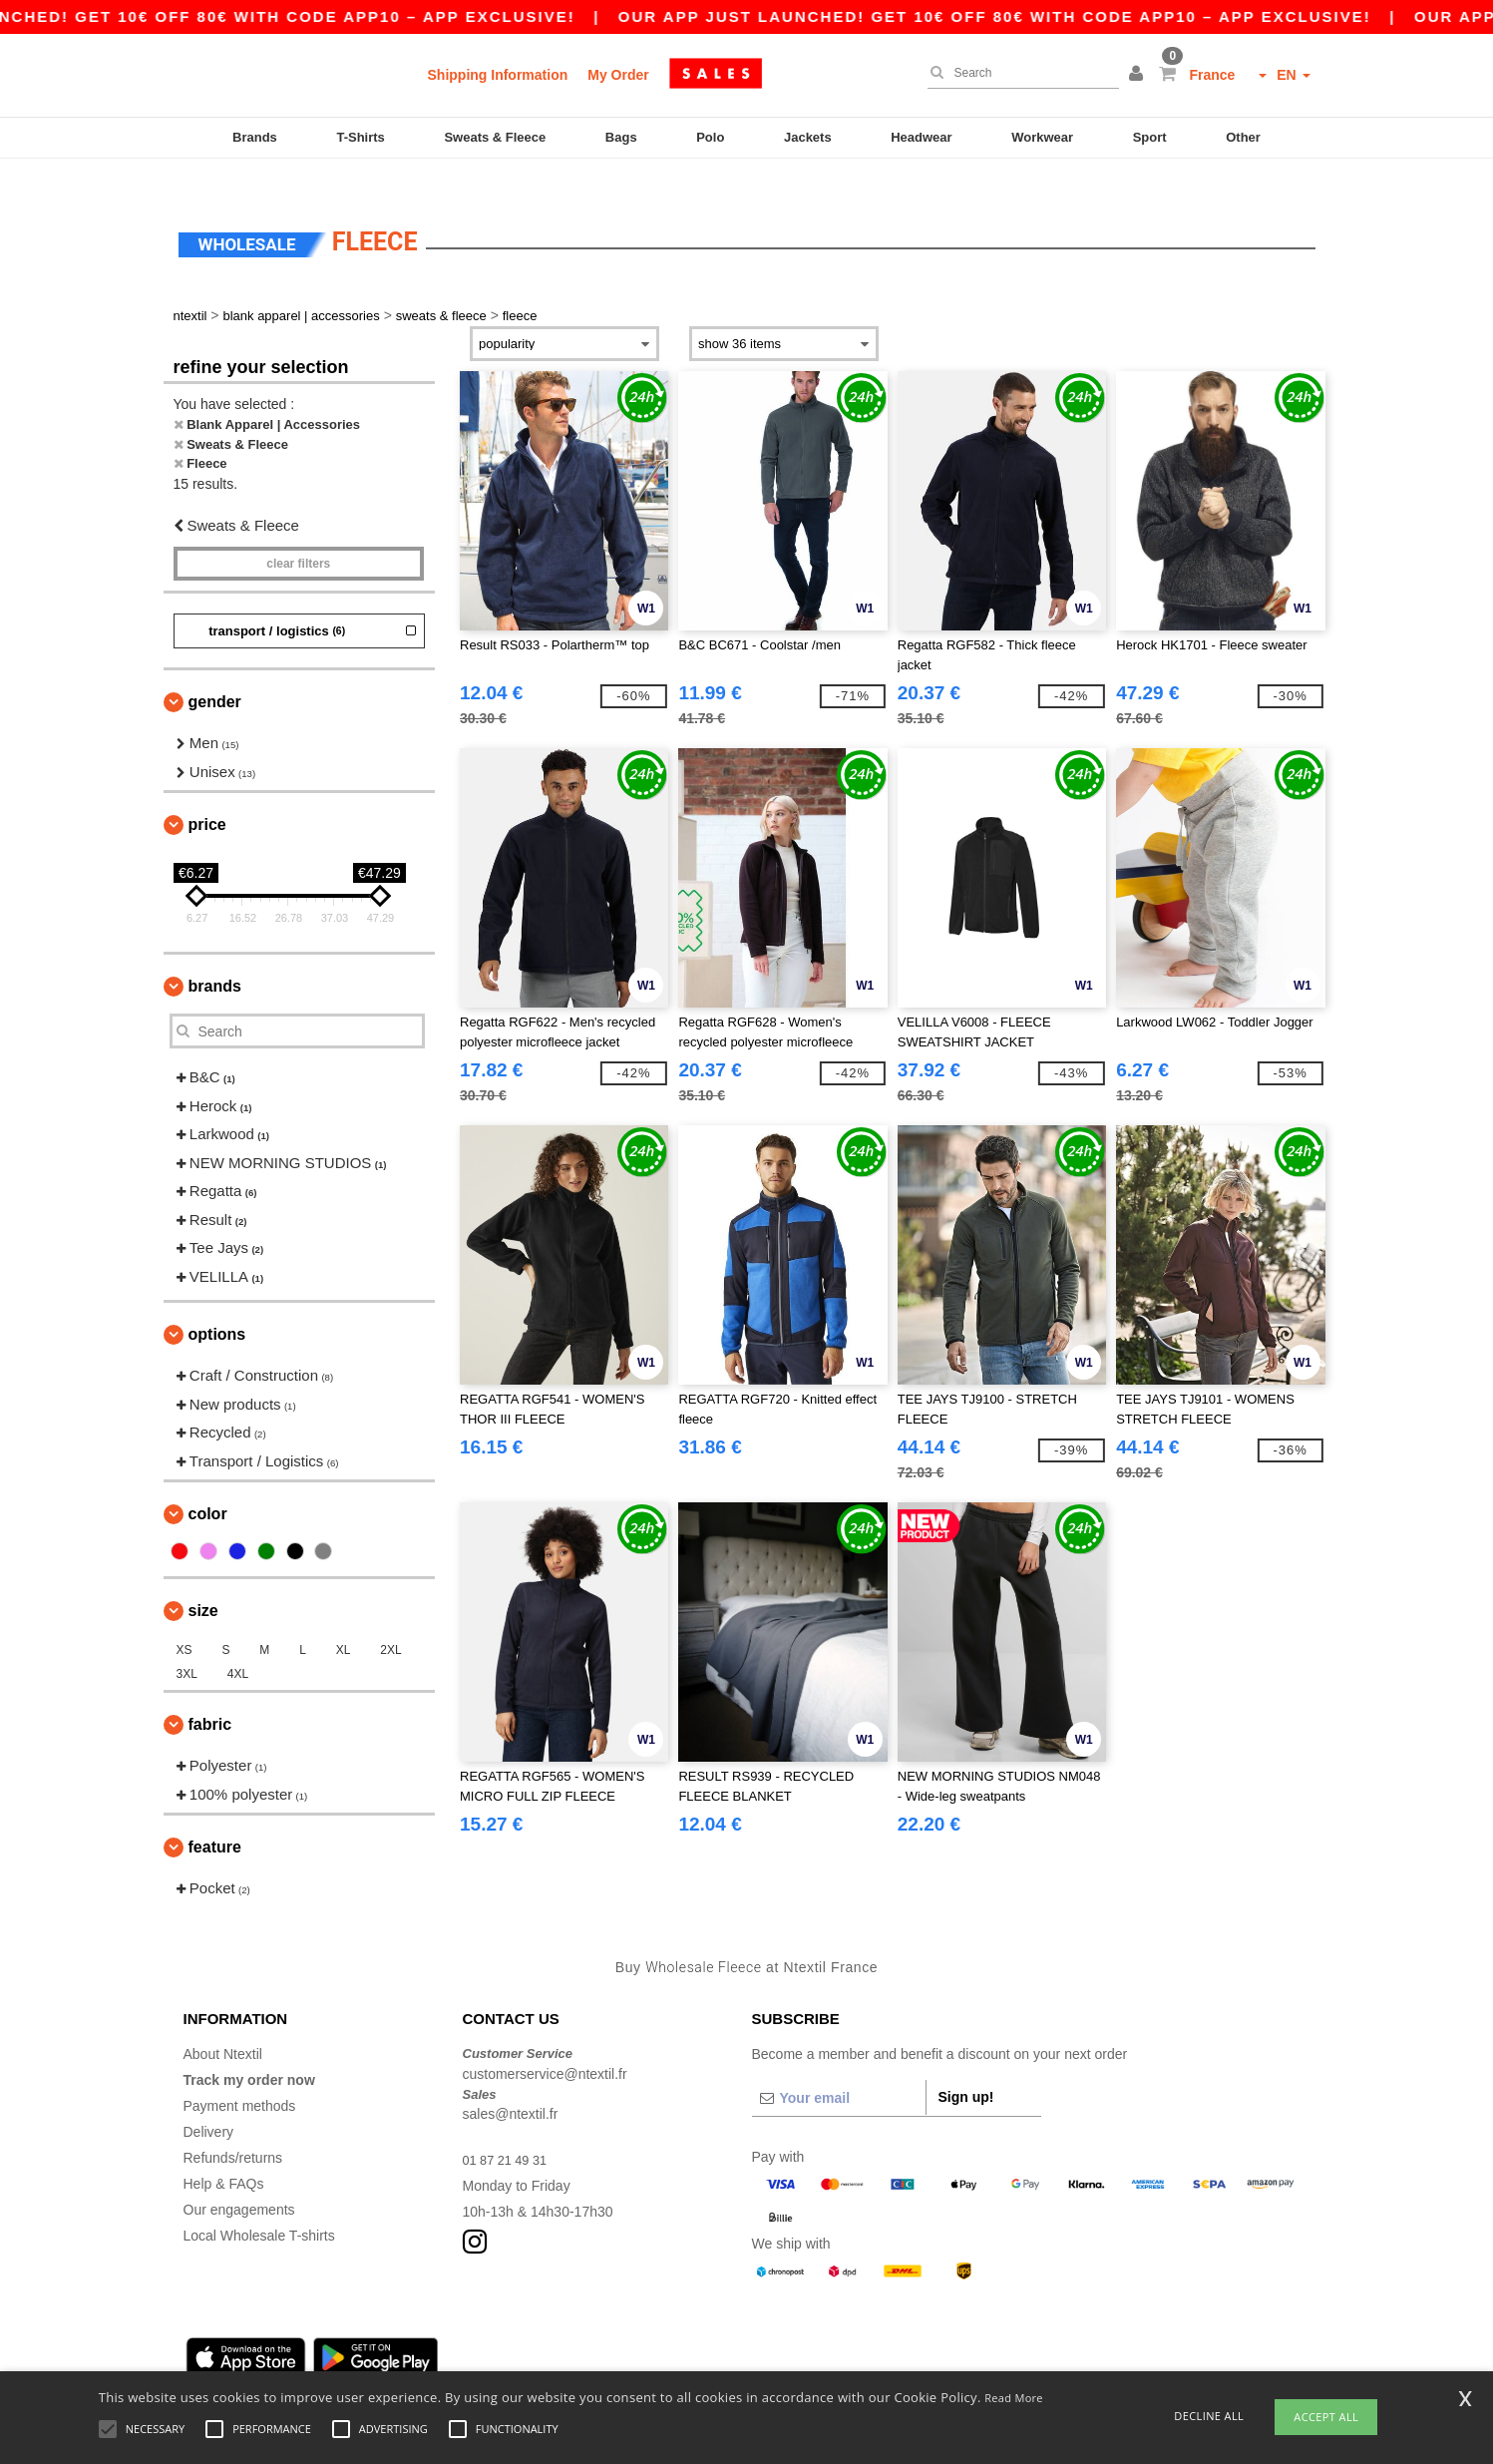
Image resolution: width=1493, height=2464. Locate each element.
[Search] (1018, 73)
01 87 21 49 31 (509, 2131)
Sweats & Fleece (495, 137)
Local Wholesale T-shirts (259, 2207)
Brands (254, 137)
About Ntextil (223, 2025)
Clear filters (298, 535)
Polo (710, 137)
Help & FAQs (224, 2155)
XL (343, 1621)
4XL (237, 1645)
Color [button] (207, 1484)
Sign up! (966, 2068)
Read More (1013, 2397)
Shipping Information (498, 75)
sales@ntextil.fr (511, 2085)
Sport (1150, 137)
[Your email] (839, 2069)
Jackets (808, 137)
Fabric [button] (210, 1695)
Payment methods (240, 2077)
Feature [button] (214, 1818)
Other (1243, 137)
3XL (187, 1645)
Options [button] (217, 1305)
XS (184, 1621)
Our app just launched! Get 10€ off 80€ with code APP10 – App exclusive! (1035, 16)
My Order (617, 75)
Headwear (921, 137)
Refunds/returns (233, 2129)
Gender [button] (214, 672)
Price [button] (207, 795)
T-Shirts (360, 137)
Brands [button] (214, 957)
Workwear (1042, 137)
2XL (390, 1621)
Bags (621, 137)
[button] (1139, 75)
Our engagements (239, 2181)
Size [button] (203, 1581)
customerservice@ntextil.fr (545, 2044)
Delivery (209, 2103)
